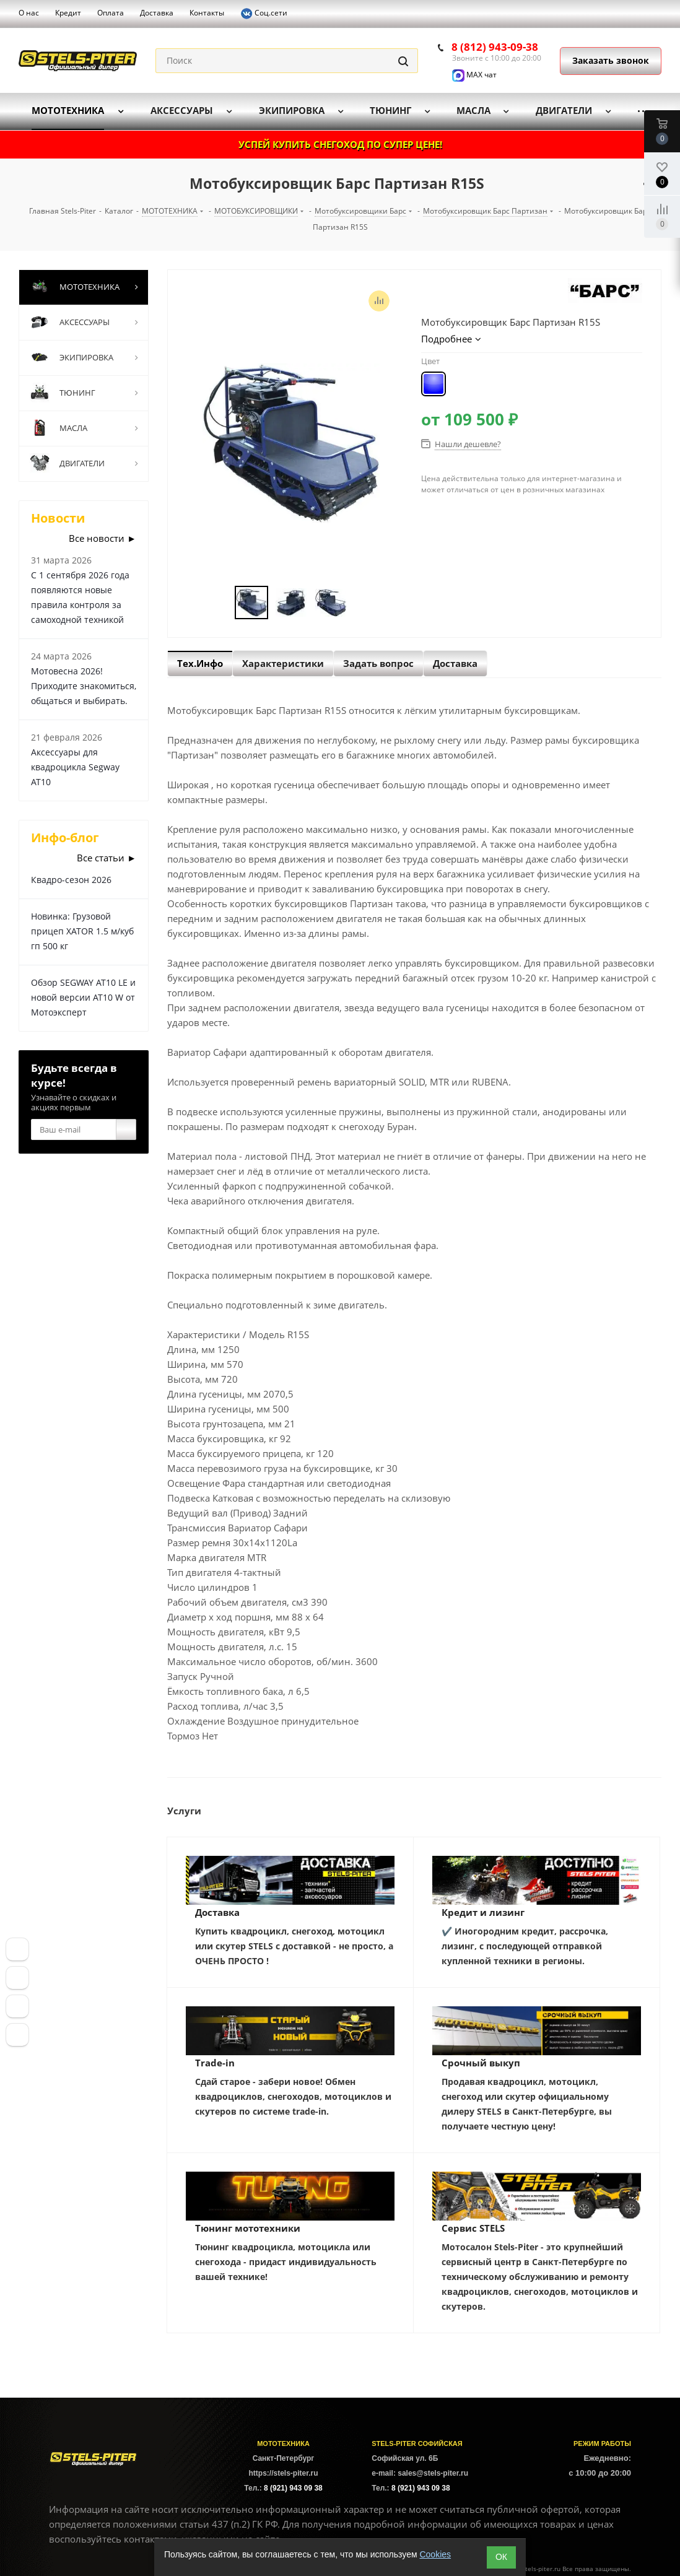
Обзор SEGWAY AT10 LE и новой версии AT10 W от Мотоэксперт (83, 997)
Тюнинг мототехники (247, 2228)
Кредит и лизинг (483, 1912)
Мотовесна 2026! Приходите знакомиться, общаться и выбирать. (83, 686)
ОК (501, 2557)
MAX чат (474, 74)
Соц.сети (263, 13)
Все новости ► (102, 538)
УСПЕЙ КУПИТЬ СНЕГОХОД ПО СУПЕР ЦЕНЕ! (340, 144)
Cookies (435, 2554)
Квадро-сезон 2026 (71, 880)
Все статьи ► (106, 857)
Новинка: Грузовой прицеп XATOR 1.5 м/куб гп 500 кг (82, 931)
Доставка (217, 1912)
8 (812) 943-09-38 (494, 47)
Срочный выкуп (481, 2062)
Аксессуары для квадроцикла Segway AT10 (75, 767)
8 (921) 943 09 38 (293, 2488)
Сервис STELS (473, 2228)
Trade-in (215, 2062)
